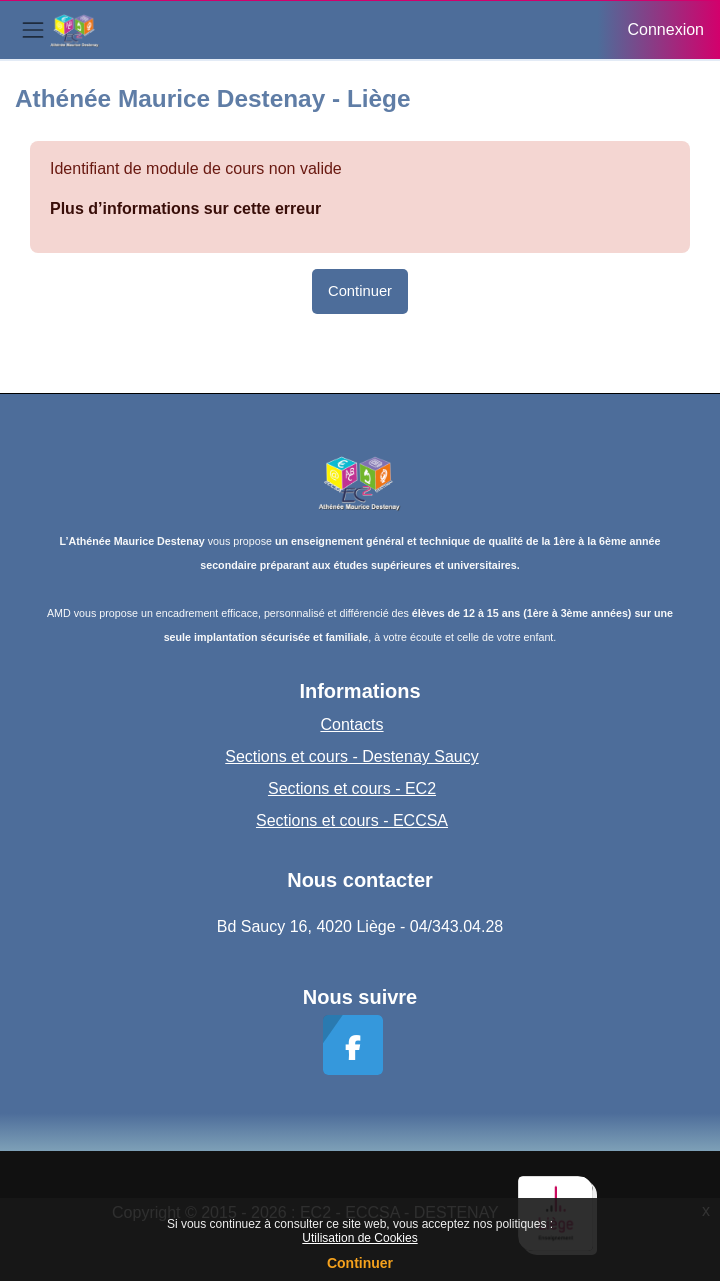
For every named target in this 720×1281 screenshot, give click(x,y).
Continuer (360, 1263)
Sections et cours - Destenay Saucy (351, 756)
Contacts (351, 724)
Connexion (666, 29)
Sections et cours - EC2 (352, 788)
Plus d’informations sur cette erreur (185, 208)
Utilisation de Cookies (359, 1238)
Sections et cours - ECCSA (352, 820)
